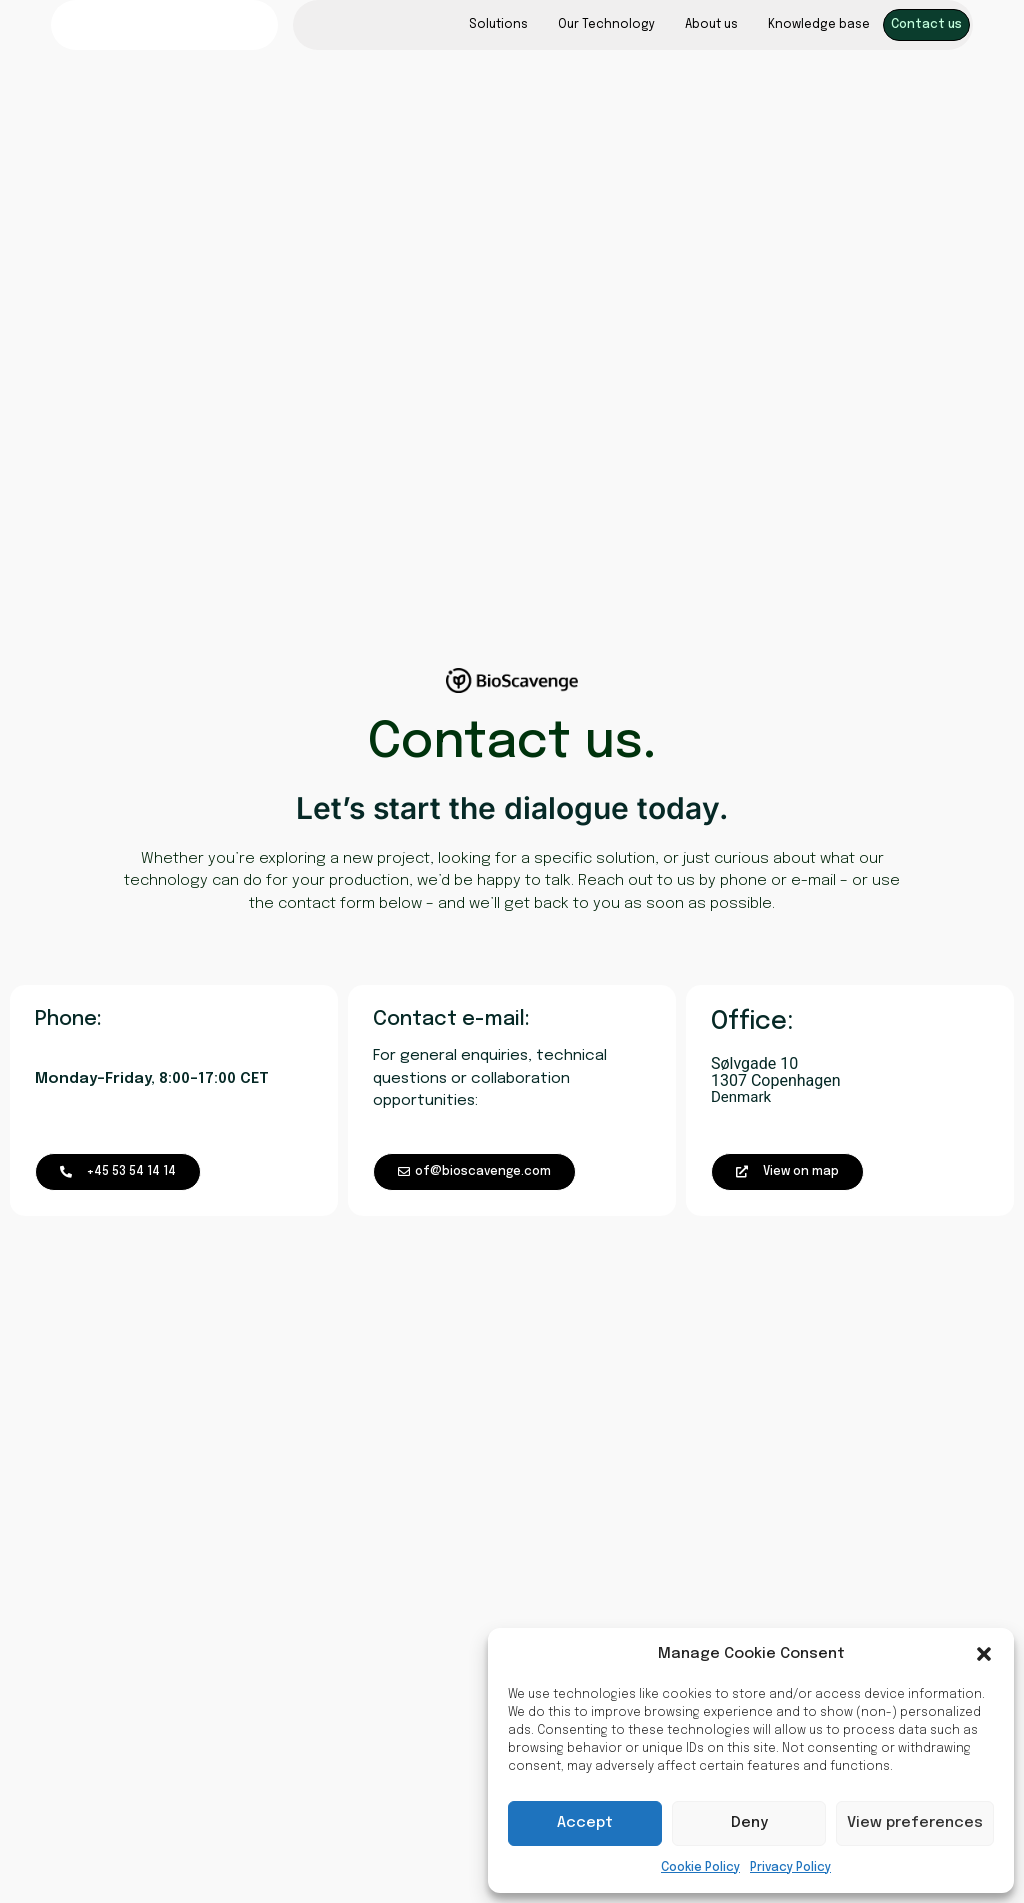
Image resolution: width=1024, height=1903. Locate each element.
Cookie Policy (700, 1868)
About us (711, 25)
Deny (749, 1823)
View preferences (915, 1823)
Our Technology (606, 25)
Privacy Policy (790, 1868)
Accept (585, 1823)
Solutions (498, 25)
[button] (984, 1654)
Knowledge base (819, 25)
